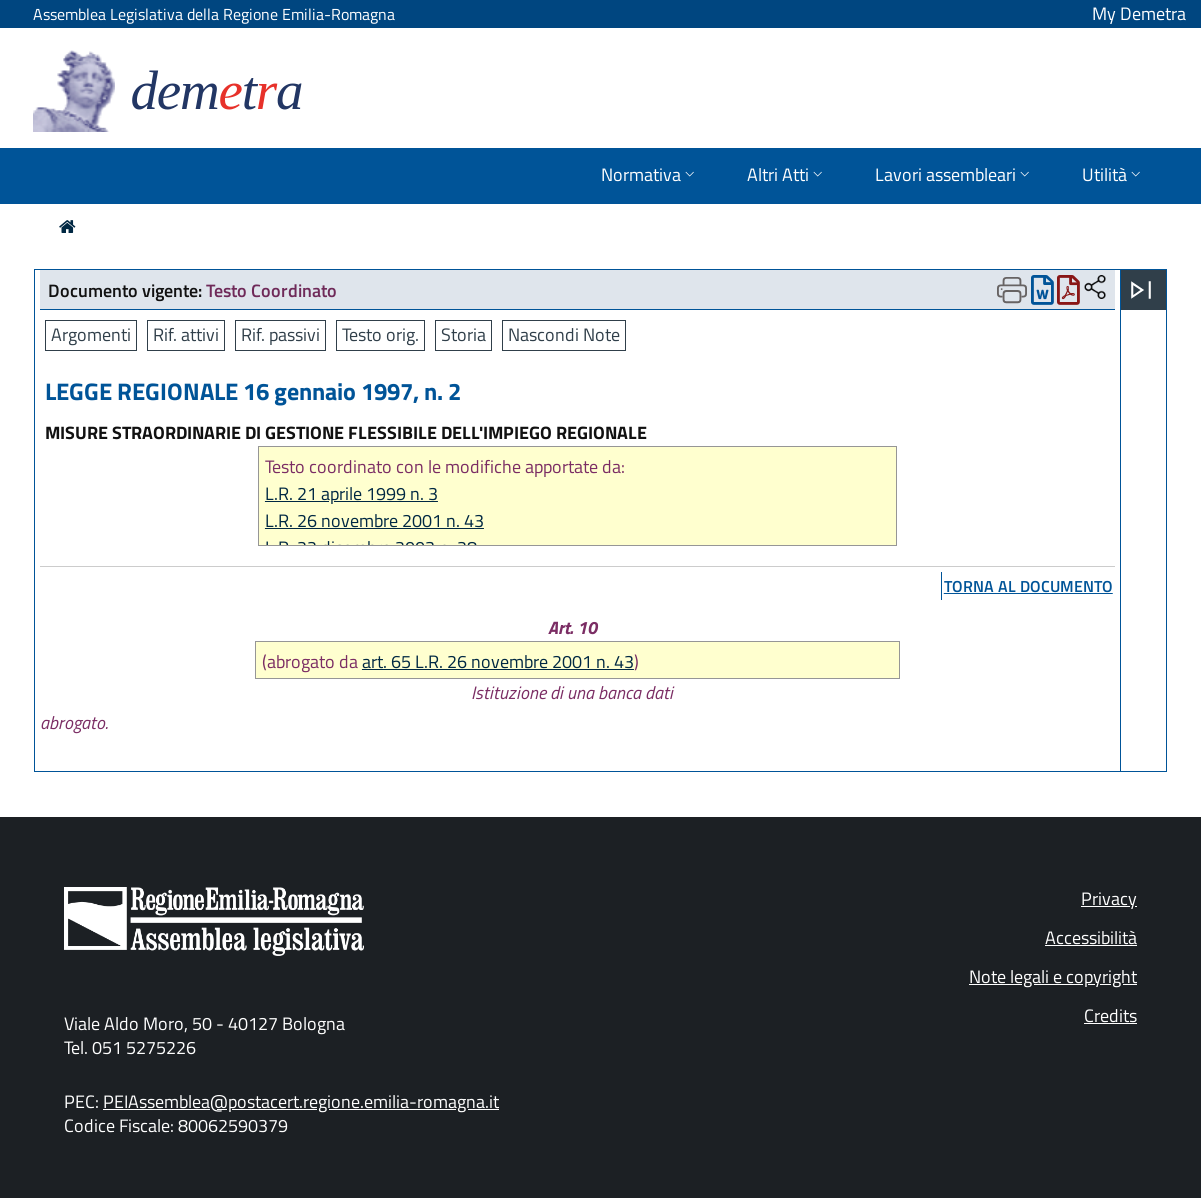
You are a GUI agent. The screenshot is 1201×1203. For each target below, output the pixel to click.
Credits (1110, 1015)
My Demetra (1139, 13)
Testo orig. (380, 334)
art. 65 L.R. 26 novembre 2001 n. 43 (498, 661)
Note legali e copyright (1053, 976)
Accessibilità (1091, 937)
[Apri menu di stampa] (1012, 290)
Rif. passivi (280, 334)
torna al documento (1028, 586)
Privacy (1109, 898)
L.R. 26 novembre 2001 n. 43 (374, 520)
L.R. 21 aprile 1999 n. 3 (351, 493)
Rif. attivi (186, 334)
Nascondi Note (564, 334)
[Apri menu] (1141, 290)
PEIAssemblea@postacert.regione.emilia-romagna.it (301, 1101)
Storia (463, 334)
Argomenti (91, 334)
